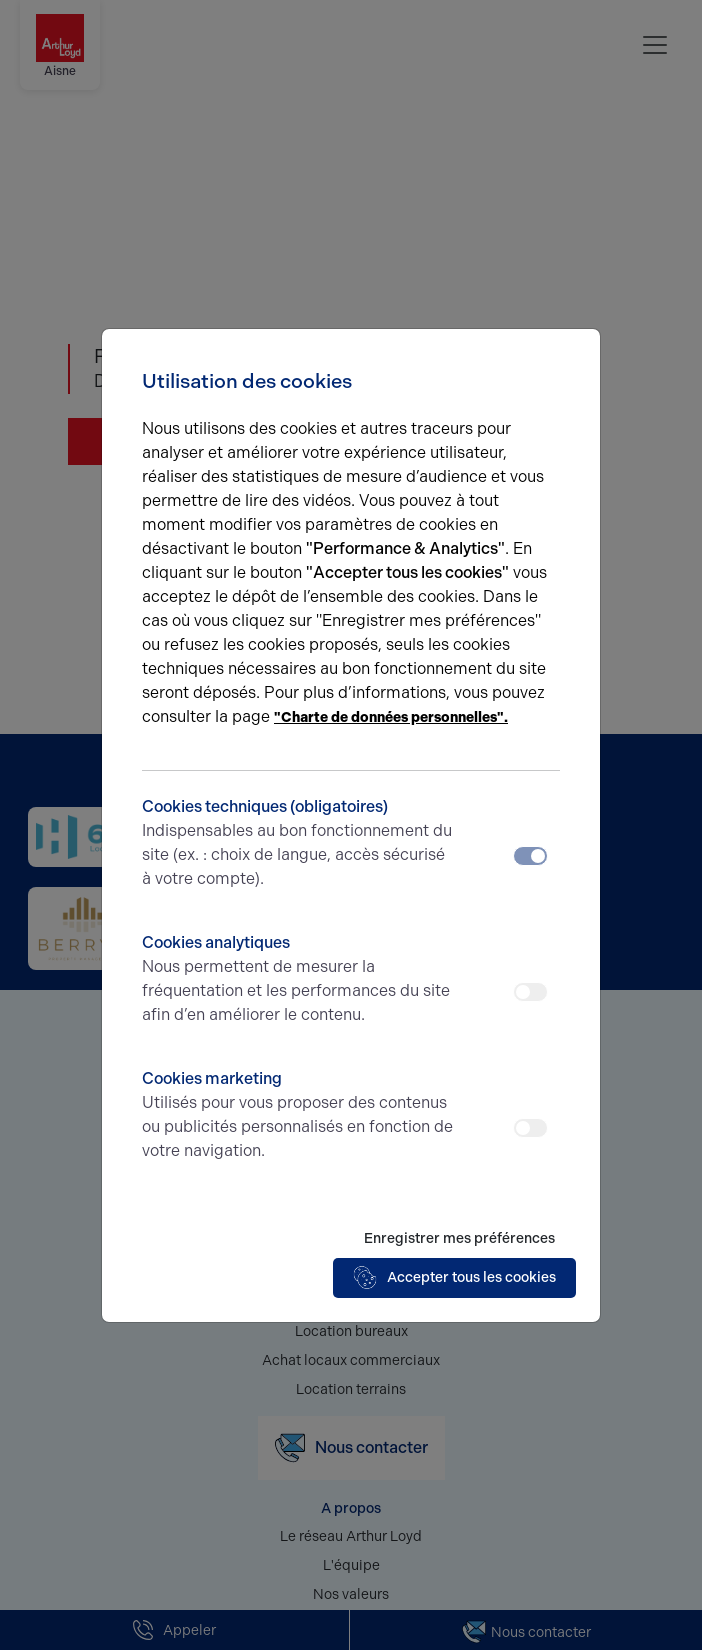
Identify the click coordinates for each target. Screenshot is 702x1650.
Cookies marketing (299, 1116)
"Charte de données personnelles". (391, 717)
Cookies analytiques (299, 980)
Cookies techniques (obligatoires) (299, 844)
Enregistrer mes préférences (459, 1238)
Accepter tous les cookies (454, 1278)
